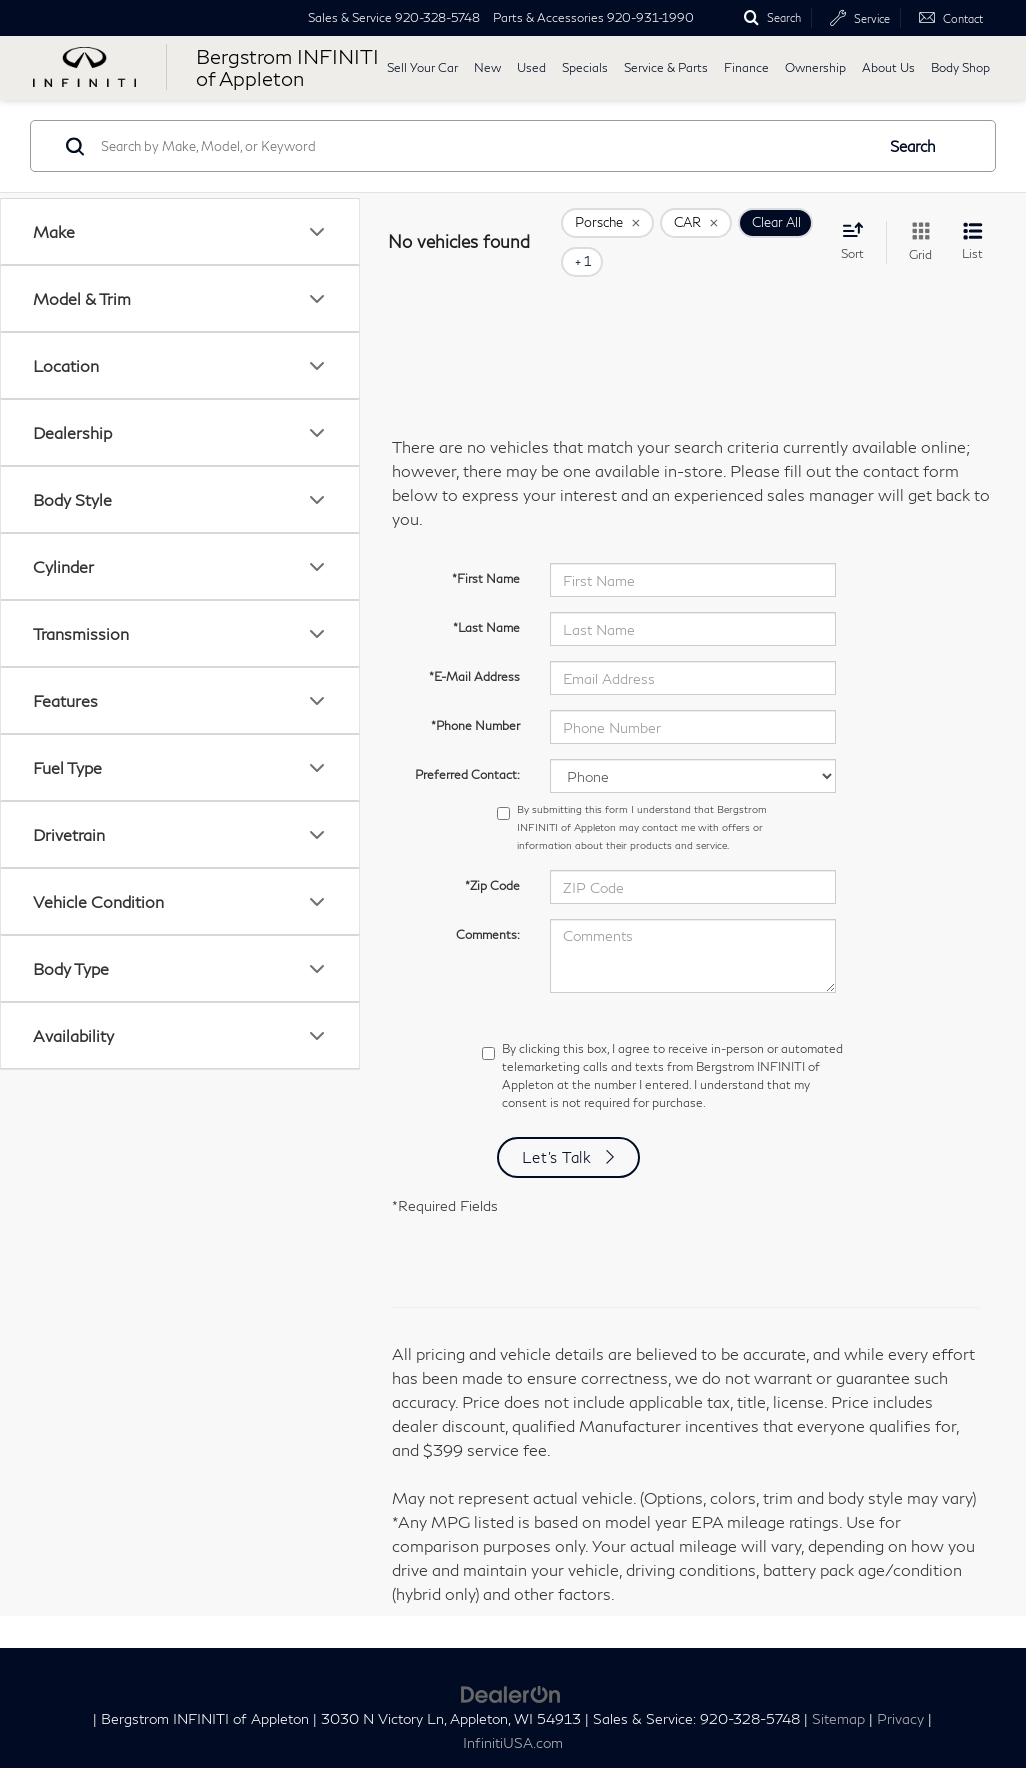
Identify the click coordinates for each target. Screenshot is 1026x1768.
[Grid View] (916, 228)
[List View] (972, 228)
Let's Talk (557, 1129)
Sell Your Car (422, 67)
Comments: (488, 906)
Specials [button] (585, 67)
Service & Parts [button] (666, 67)
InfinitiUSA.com (513, 1715)
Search (913, 146)
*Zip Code (492, 857)
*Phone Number (475, 697)
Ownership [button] (815, 67)
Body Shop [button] (960, 67)
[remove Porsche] (607, 229)
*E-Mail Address (474, 648)
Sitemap (838, 1691)
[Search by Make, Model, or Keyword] (484, 146)
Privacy (900, 1691)
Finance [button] (746, 67)
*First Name (486, 550)
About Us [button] (888, 67)
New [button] (487, 67)
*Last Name (486, 599)
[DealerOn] (511, 1663)
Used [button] (531, 67)
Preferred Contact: (467, 746)
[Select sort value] (858, 227)
